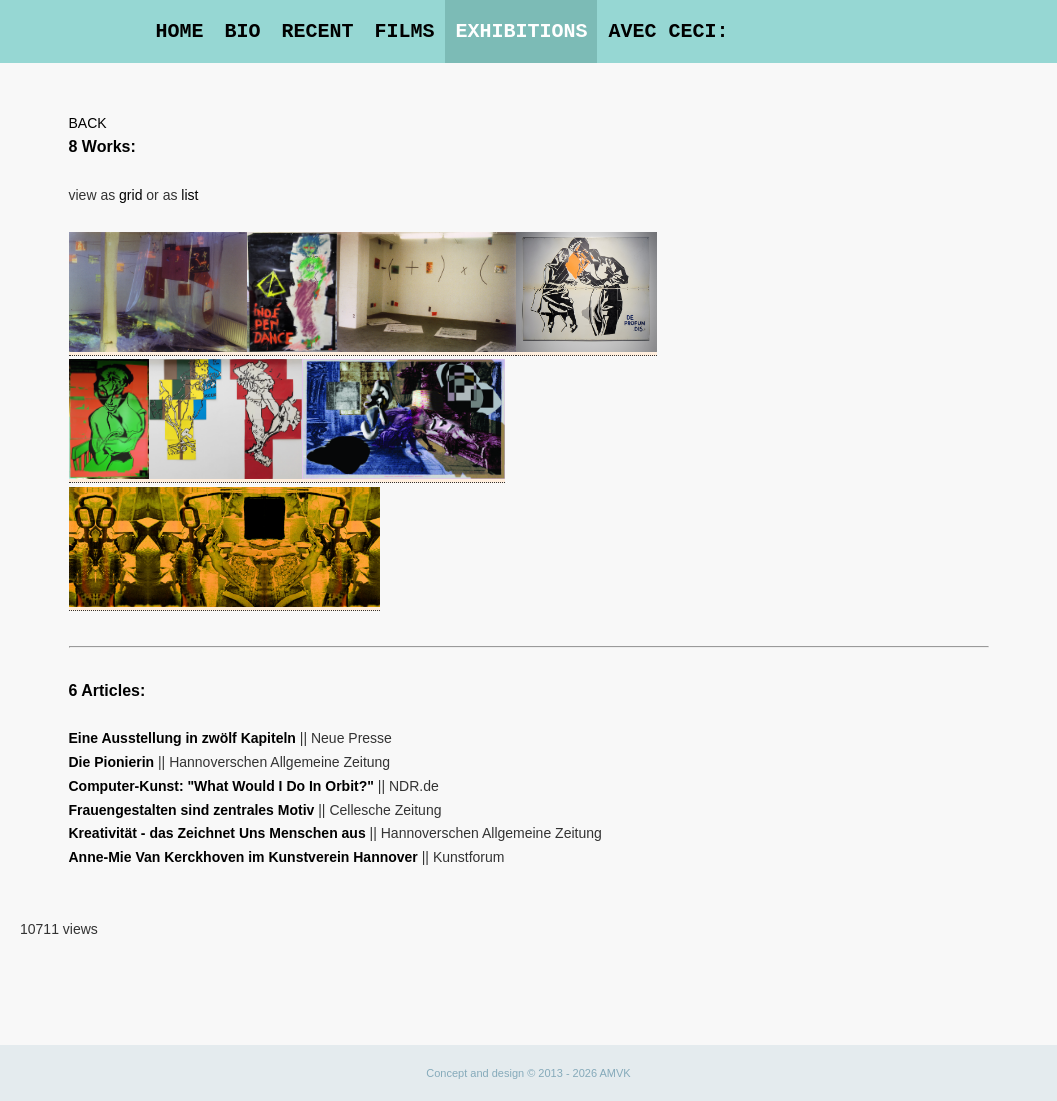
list (189, 195)
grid (130, 195)
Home (179, 31)
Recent (317, 31)
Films (404, 31)
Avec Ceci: (668, 31)
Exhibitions (521, 31)
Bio (242, 31)
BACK (88, 123)
